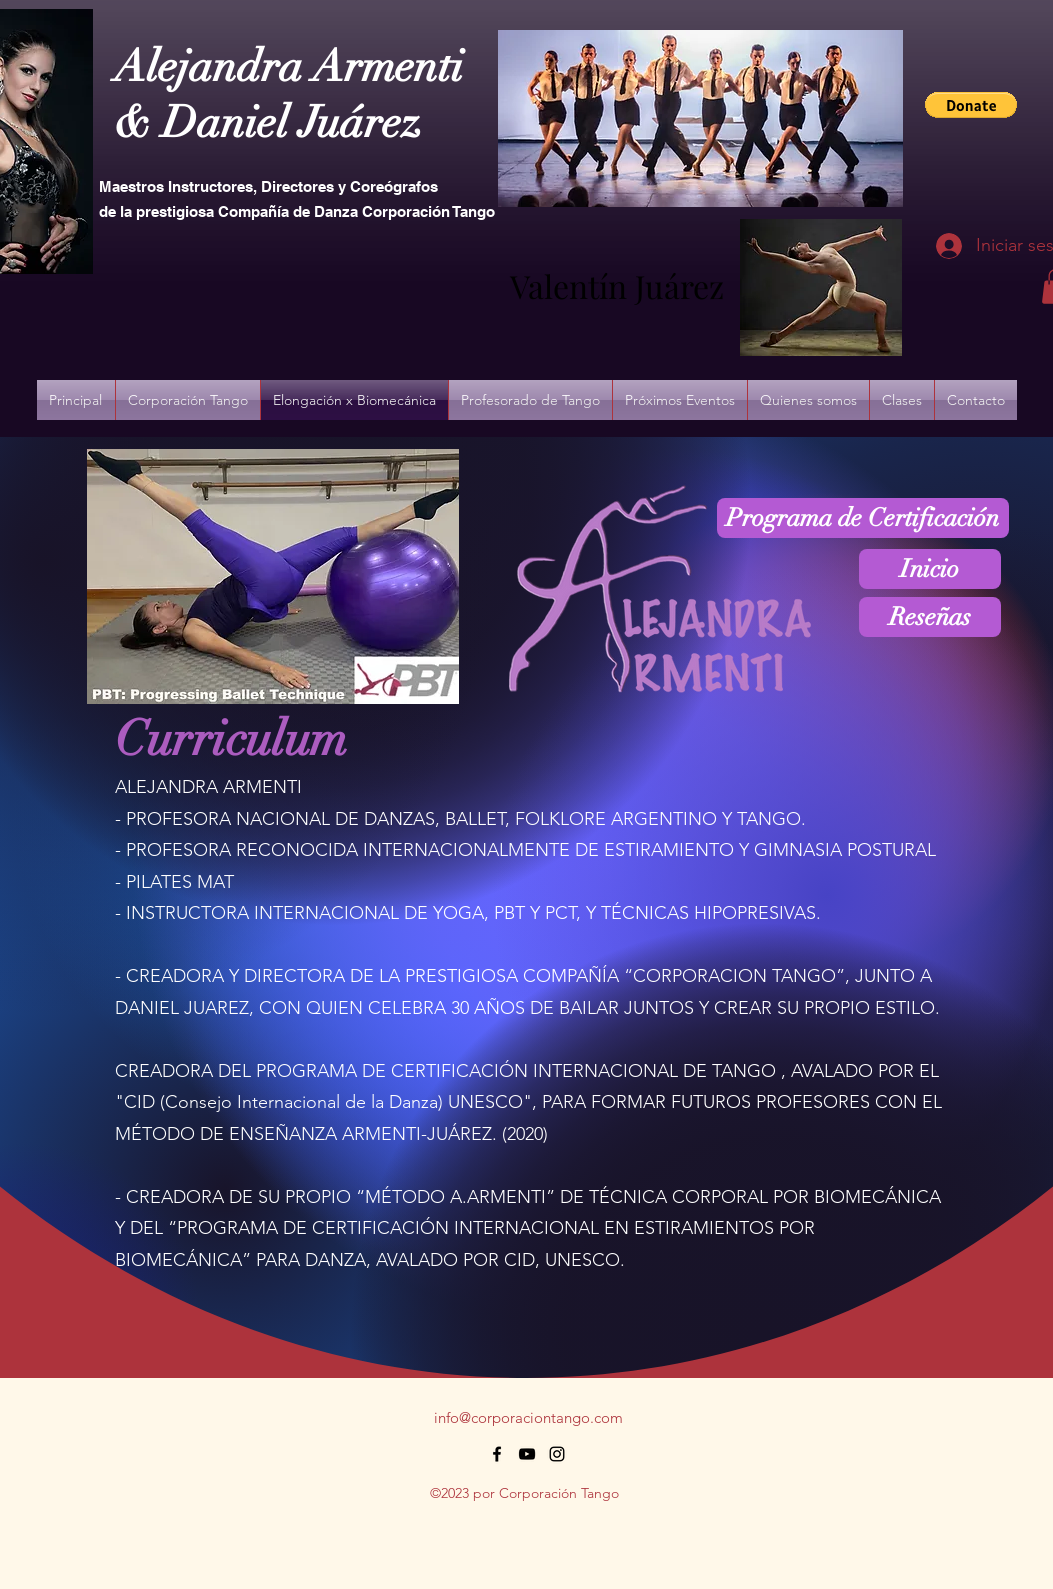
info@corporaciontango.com (528, 1417)
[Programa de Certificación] (863, 518)
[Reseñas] (930, 617)
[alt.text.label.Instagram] (557, 1454)
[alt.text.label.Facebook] (497, 1454)
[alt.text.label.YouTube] (527, 1454)
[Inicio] (930, 569)
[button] (971, 105)
